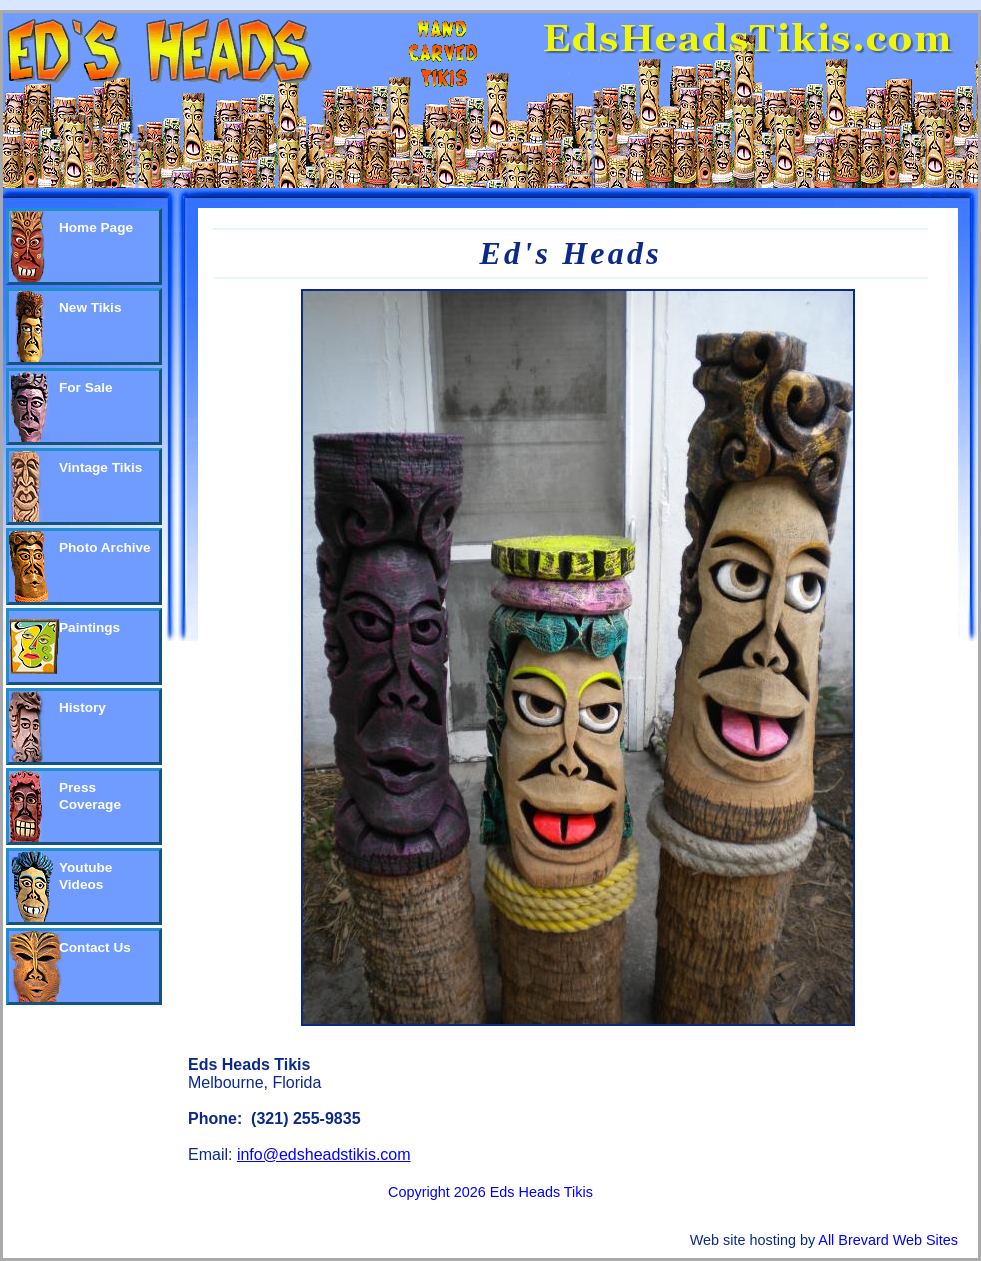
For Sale (86, 387)
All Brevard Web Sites (888, 1240)
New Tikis (90, 307)
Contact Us (95, 947)
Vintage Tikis (100, 467)
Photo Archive (105, 547)
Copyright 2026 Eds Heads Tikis (490, 1192)
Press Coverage (90, 796)
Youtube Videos (85, 876)
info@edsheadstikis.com (324, 1154)
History (82, 707)
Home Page (96, 227)
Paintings (89, 627)
